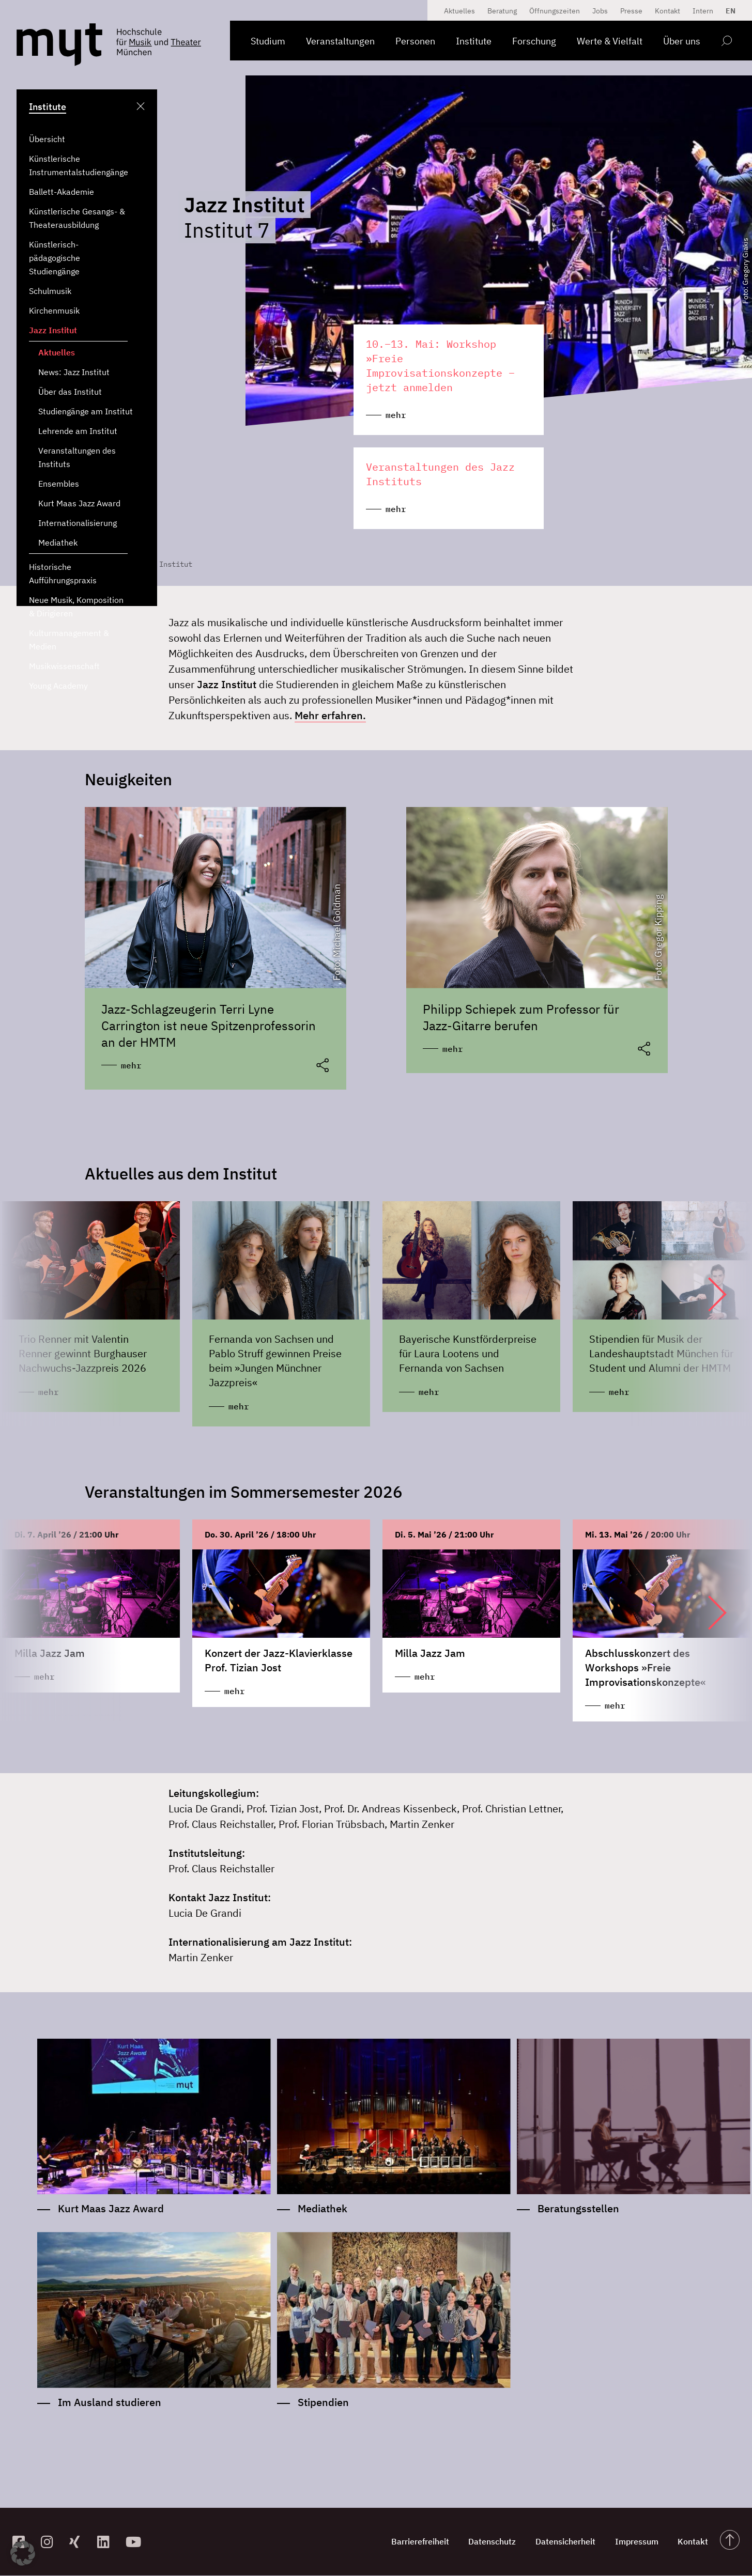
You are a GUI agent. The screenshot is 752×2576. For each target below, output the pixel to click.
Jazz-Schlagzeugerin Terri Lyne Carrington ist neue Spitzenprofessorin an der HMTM (208, 1025)
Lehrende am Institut (77, 431)
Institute (474, 41)
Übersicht (47, 139)
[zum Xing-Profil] (79, 2543)
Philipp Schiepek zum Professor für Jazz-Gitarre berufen (521, 1017)
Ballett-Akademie (61, 192)
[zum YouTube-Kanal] (136, 2543)
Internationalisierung (77, 523)
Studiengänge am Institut (85, 411)
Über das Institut (70, 391)
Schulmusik (50, 291)
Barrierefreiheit (414, 2542)
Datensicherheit (562, 2542)
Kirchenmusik (54, 310)
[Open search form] (726, 43)
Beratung (502, 10)
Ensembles (58, 483)
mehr (131, 1065)
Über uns (681, 41)
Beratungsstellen (578, 2209)
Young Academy (58, 685)
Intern (703, 10)
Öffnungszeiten (554, 10)
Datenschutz (488, 2542)
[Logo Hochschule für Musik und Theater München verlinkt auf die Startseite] (59, 44)
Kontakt (667, 10)
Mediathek (58, 542)
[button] (707, 1294)
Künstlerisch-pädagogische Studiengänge (54, 257)
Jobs (600, 10)
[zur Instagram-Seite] (51, 2543)
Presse (631, 10)
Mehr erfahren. (330, 715)
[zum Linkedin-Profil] (107, 2543)
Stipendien (323, 2403)
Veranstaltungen (340, 41)
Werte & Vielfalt (609, 41)
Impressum (634, 2542)
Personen (415, 41)
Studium (268, 41)
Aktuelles (56, 352)
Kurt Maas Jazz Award (79, 503)
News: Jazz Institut (74, 372)
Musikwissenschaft (64, 666)
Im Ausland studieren (109, 2403)
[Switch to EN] (727, 10)
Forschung (534, 41)
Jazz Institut (53, 330)
